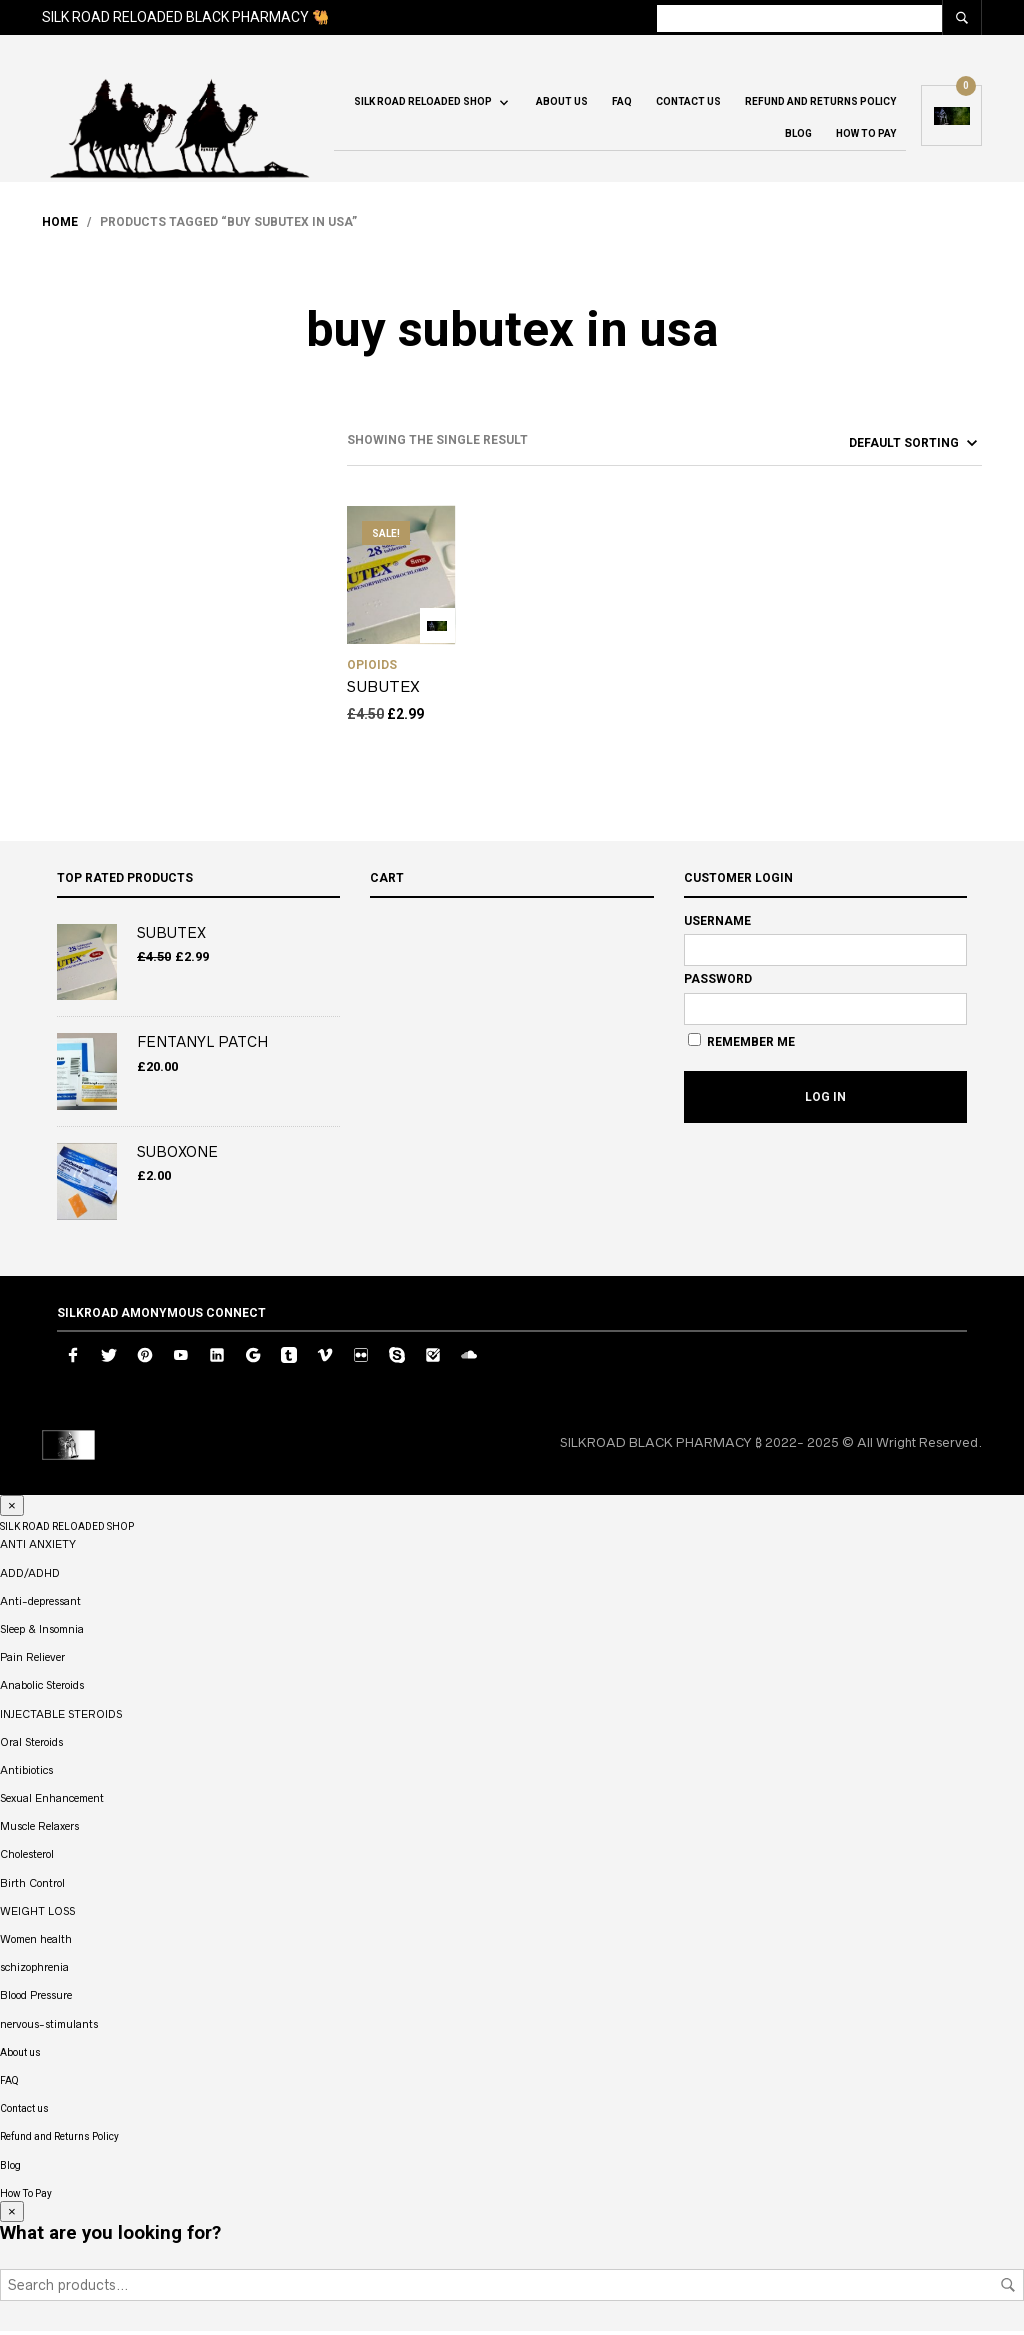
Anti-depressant (40, 1605)
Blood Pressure (36, 1999)
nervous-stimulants (49, 2027)
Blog (798, 136)
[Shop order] (877, 446)
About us (562, 104)
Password (718, 983)
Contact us (688, 104)
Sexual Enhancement (52, 1802)
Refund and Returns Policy (820, 104)
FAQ (622, 104)
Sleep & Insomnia (42, 1633)
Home (60, 226)
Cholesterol (27, 1858)
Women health (36, 1943)
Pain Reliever (32, 1661)
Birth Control (32, 1886)
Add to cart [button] (437, 629)
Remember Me (741, 1045)
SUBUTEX (383, 690)
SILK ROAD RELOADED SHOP (423, 104)
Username (717, 924)
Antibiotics (26, 1774)
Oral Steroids (31, 1745)
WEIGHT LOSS (37, 1915)
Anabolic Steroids (42, 1689)
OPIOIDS (372, 669)
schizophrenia (34, 1971)
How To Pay (866, 136)
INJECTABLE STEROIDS (61, 1717)
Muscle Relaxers (39, 1830)
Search (1008, 2289)
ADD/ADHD (30, 1576)
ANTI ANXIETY (38, 1548)
